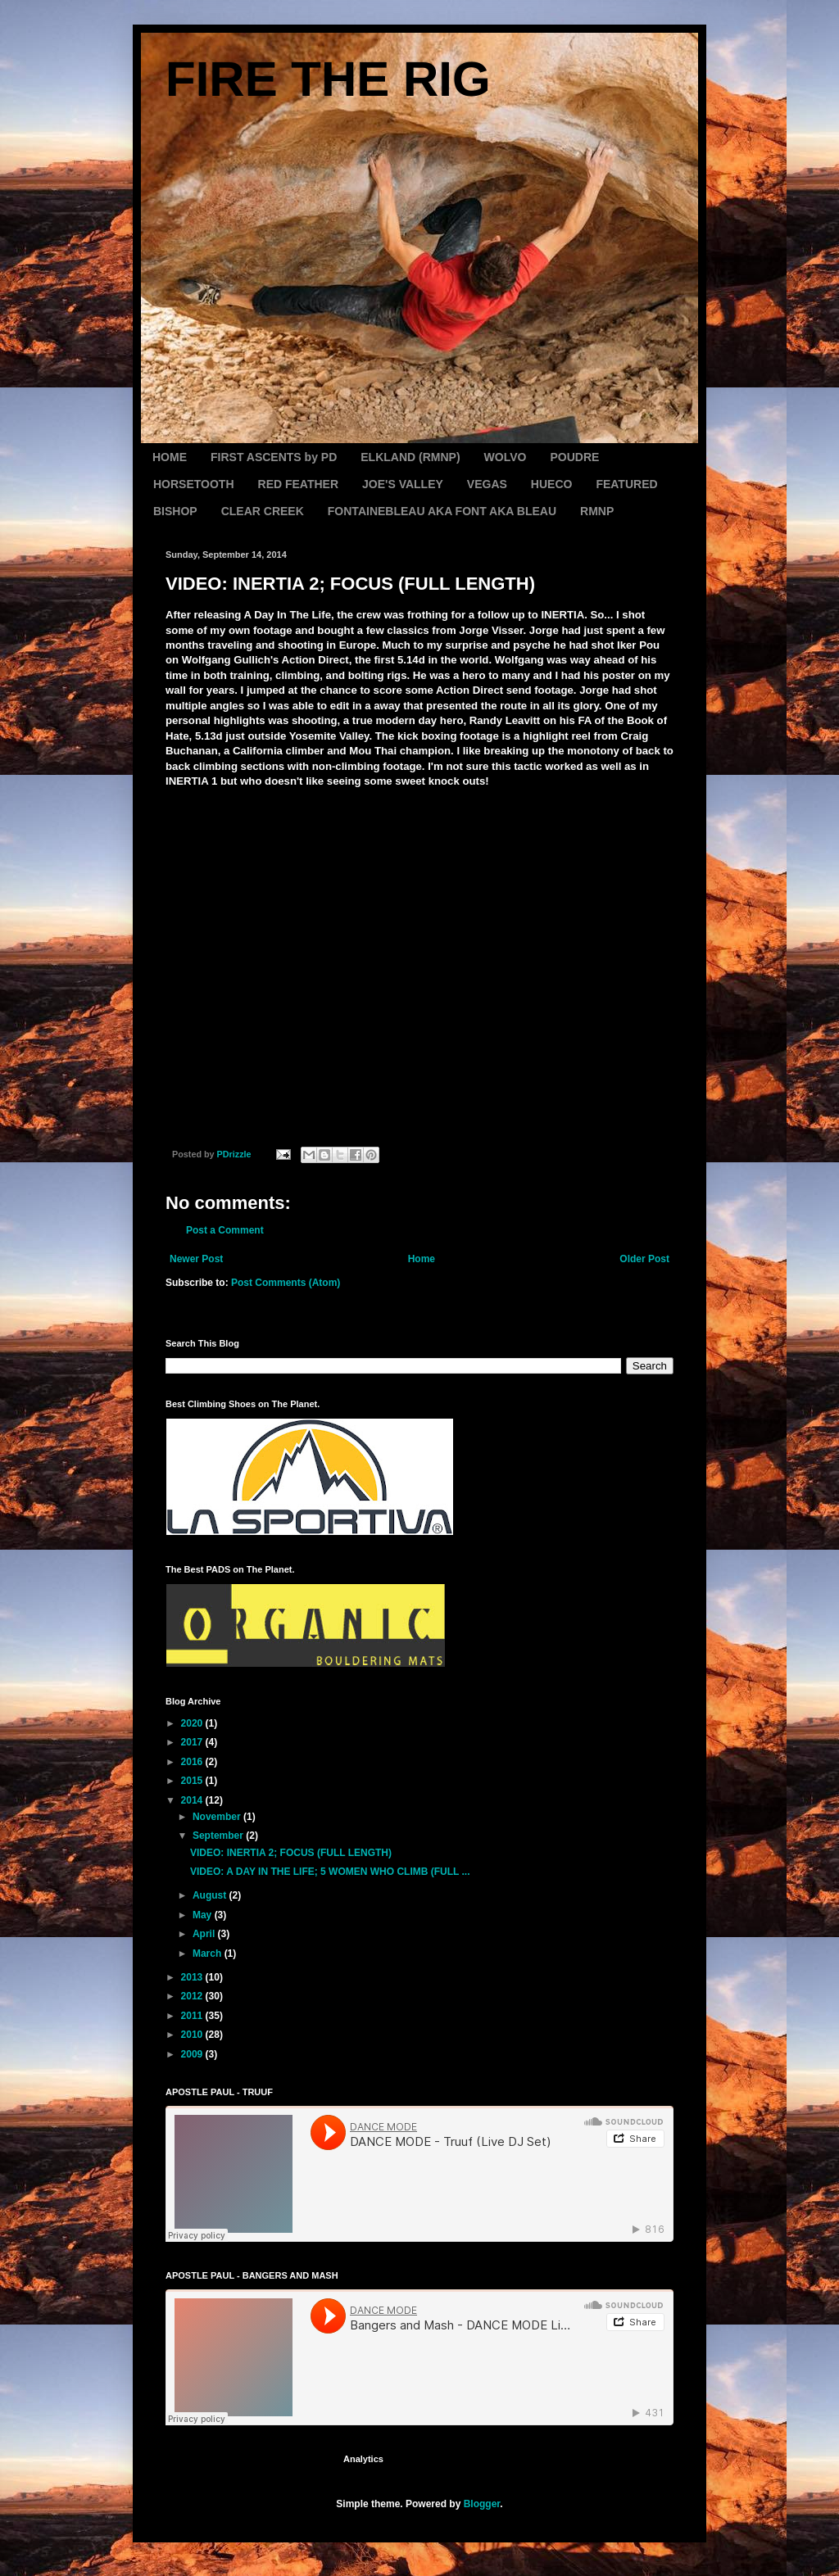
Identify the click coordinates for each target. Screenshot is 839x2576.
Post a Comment (225, 1230)
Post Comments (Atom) (285, 1282)
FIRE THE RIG (328, 79)
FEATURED (626, 484)
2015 (193, 1780)
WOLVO (505, 457)
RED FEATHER (298, 484)
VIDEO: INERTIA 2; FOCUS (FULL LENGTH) (291, 1852)
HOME (169, 457)
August (211, 1895)
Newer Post (196, 1259)
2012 (193, 1996)
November (218, 1816)
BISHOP (175, 511)
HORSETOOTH (193, 484)
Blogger (482, 2504)
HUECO (552, 484)
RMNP (597, 511)
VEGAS (487, 484)
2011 (193, 2015)
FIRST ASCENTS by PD (274, 457)
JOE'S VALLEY (402, 484)
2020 (193, 1723)
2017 (193, 1742)
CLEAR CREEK (262, 511)
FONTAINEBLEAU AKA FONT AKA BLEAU (442, 511)
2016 (193, 1762)
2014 (193, 1800)
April (205, 1934)
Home (421, 1259)
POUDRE (574, 457)
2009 (193, 2054)
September (219, 1835)
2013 (193, 1977)
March (208, 1953)
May (204, 1915)
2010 (193, 2034)
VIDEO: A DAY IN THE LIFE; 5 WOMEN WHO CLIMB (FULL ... (330, 1871)
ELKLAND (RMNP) (410, 457)
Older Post (644, 1259)
